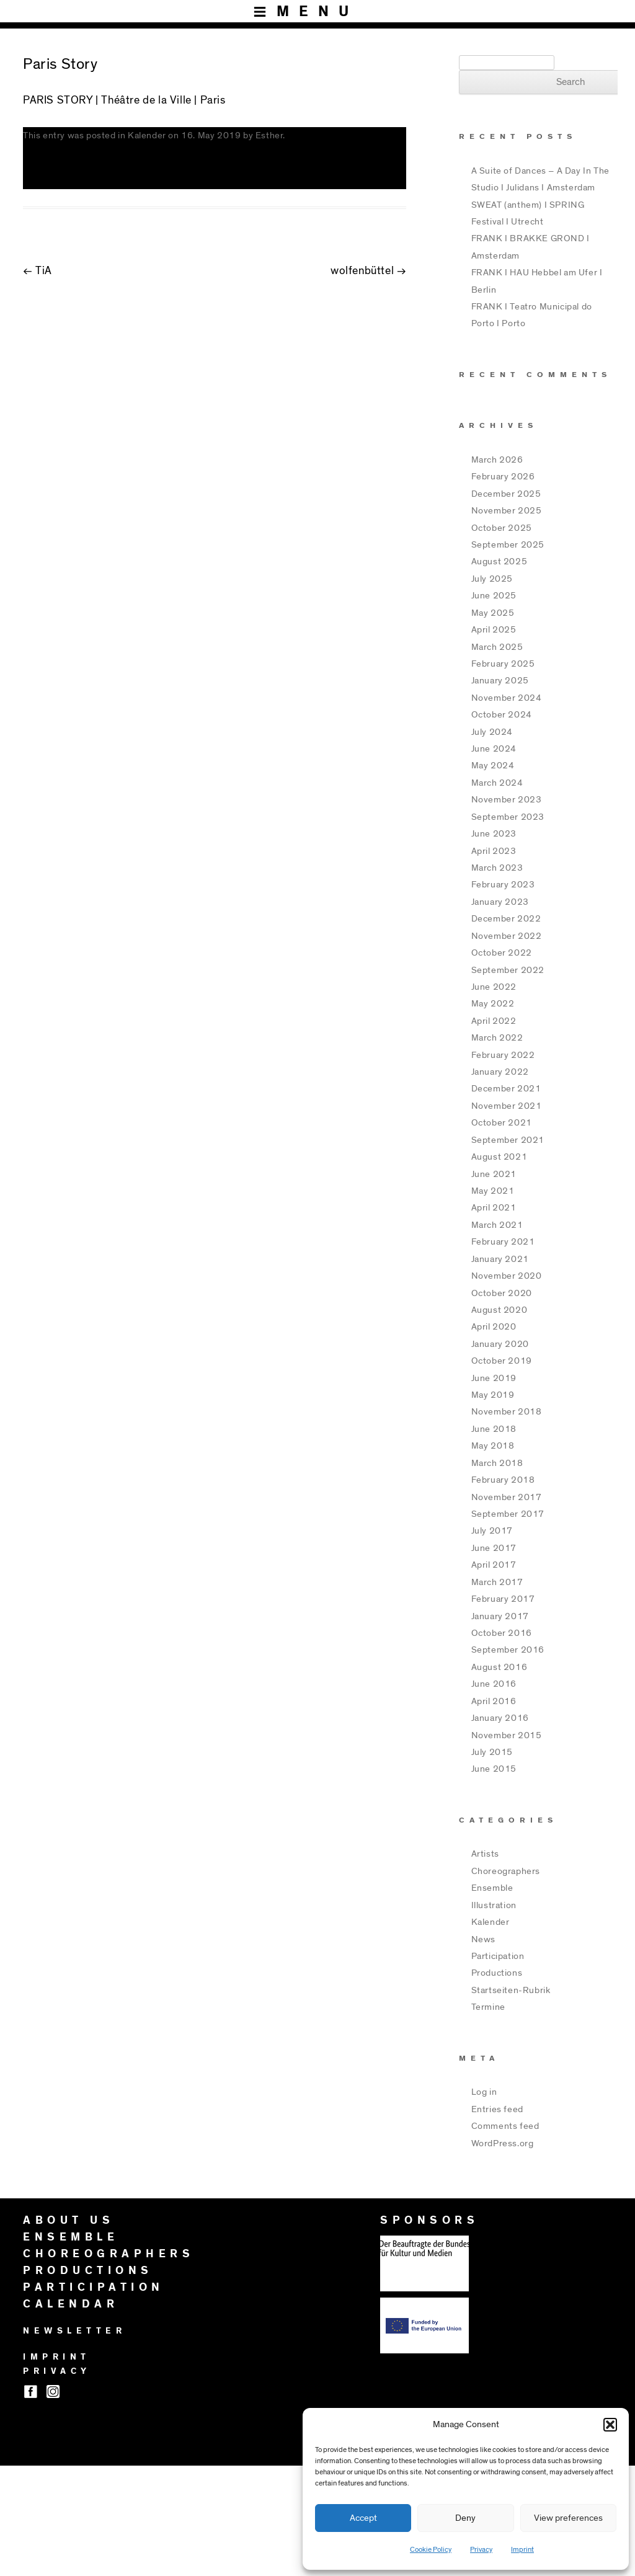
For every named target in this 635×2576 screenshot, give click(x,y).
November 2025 (506, 510)
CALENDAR (70, 2304)
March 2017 (497, 1582)
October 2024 (501, 714)
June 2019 (494, 1378)
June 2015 (494, 1769)
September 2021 (507, 1140)
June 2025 (494, 595)
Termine (488, 2007)
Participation (498, 1956)
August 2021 (499, 1156)
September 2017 (507, 1514)
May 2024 (493, 765)
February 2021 (503, 1241)
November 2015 (506, 1735)
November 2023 (506, 799)
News (483, 1939)
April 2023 (494, 851)
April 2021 (494, 1207)
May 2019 (493, 1395)
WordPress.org (502, 2143)
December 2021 (506, 1088)
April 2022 (494, 1021)
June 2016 (494, 1684)
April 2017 (494, 1565)
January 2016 (500, 1718)
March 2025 (497, 647)
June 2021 (494, 1174)
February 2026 (503, 476)
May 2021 (493, 1191)
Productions (497, 1973)
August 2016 (499, 1667)
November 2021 (506, 1106)
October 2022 (501, 952)
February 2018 (503, 1480)
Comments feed (505, 2126)
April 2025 (494, 629)
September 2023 (507, 817)
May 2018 (493, 1445)
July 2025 (492, 579)
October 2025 (501, 528)
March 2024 (497, 783)
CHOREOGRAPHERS (108, 2254)
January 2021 (500, 1259)
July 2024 (492, 732)
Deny (465, 2518)
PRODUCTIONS (88, 2270)
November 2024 (506, 698)
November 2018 (506, 1411)
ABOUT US (68, 2220)
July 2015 (492, 1752)
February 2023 (503, 884)
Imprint (522, 2549)
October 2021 (501, 1122)
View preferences (568, 2518)
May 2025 (493, 613)
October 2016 (501, 1633)
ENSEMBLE (70, 2237)
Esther (269, 135)
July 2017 (492, 1530)
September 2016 (507, 1649)
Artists (485, 1854)
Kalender (147, 135)
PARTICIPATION (93, 2287)
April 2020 (494, 1326)
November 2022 (506, 936)
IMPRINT (57, 2357)
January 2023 (500, 902)
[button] (610, 2424)
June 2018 (494, 1429)
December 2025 (506, 494)
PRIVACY (57, 2371)
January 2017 (500, 1616)
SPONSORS (429, 2220)
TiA (37, 271)
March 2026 (497, 459)
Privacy (481, 2549)
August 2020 (499, 1310)
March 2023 (497, 868)
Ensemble (492, 1888)
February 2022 (503, 1055)
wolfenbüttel (368, 271)
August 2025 (499, 561)
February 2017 (503, 1599)
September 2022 (507, 970)
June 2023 (494, 833)
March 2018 (497, 1463)
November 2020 (506, 1276)
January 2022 (500, 1072)
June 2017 (494, 1548)
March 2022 (497, 1037)
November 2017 (506, 1497)
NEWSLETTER (74, 2331)
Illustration (494, 1905)
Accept (363, 2518)
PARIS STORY (58, 100)
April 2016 (494, 1701)
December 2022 (506, 918)
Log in (484, 2092)
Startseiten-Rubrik (511, 1990)
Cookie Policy (430, 2549)
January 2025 (500, 680)
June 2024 (494, 748)
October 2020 (501, 1293)
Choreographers (505, 1871)
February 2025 (503, 663)
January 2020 (500, 1344)
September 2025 (507, 544)
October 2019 (501, 1361)
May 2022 (493, 1003)
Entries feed (497, 2109)
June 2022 (494, 987)
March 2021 (497, 1225)
